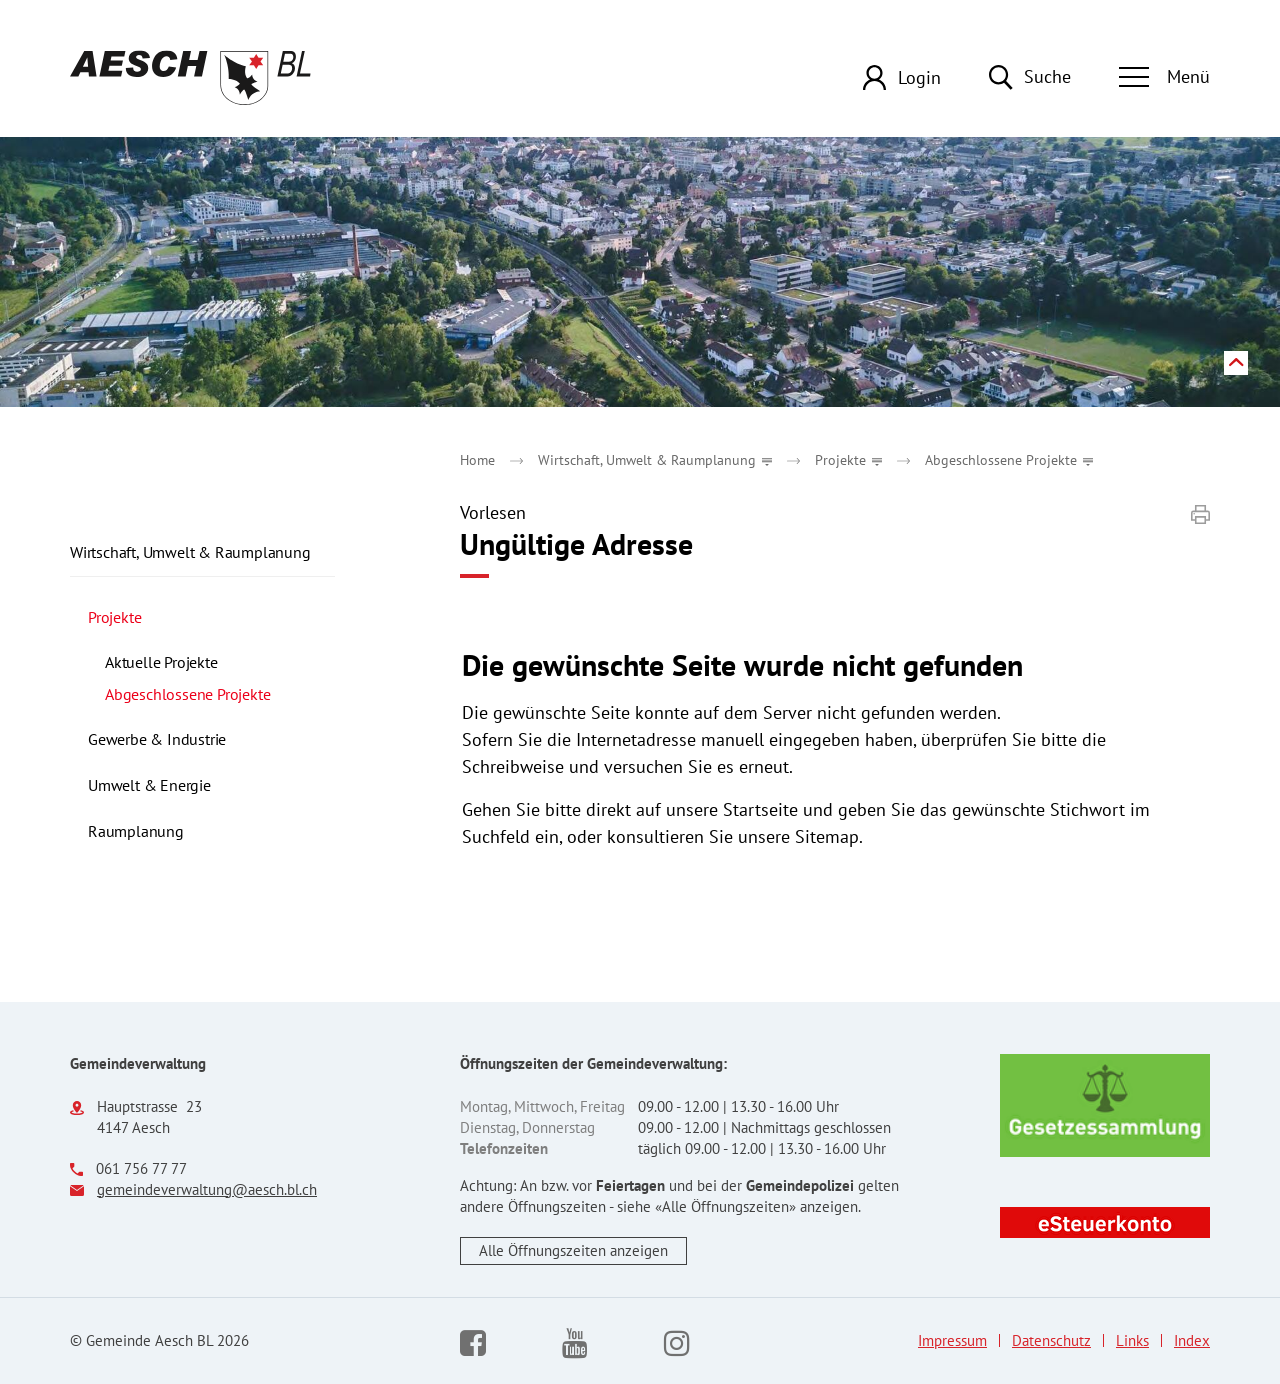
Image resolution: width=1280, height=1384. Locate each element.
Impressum (952, 1341)
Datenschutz (1051, 1341)
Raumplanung (136, 831)
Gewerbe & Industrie (157, 739)
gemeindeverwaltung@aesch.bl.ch (207, 1189)
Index (1192, 1341)
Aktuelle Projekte (161, 662)
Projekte (114, 617)
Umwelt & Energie (149, 785)
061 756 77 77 (141, 1168)
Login (919, 77)
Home (477, 460)
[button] (655, 460)
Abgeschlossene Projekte (220, 694)
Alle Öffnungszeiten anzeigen (573, 1250)
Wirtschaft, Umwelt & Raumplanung (190, 552)
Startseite (760, 809)
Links (1132, 1341)
